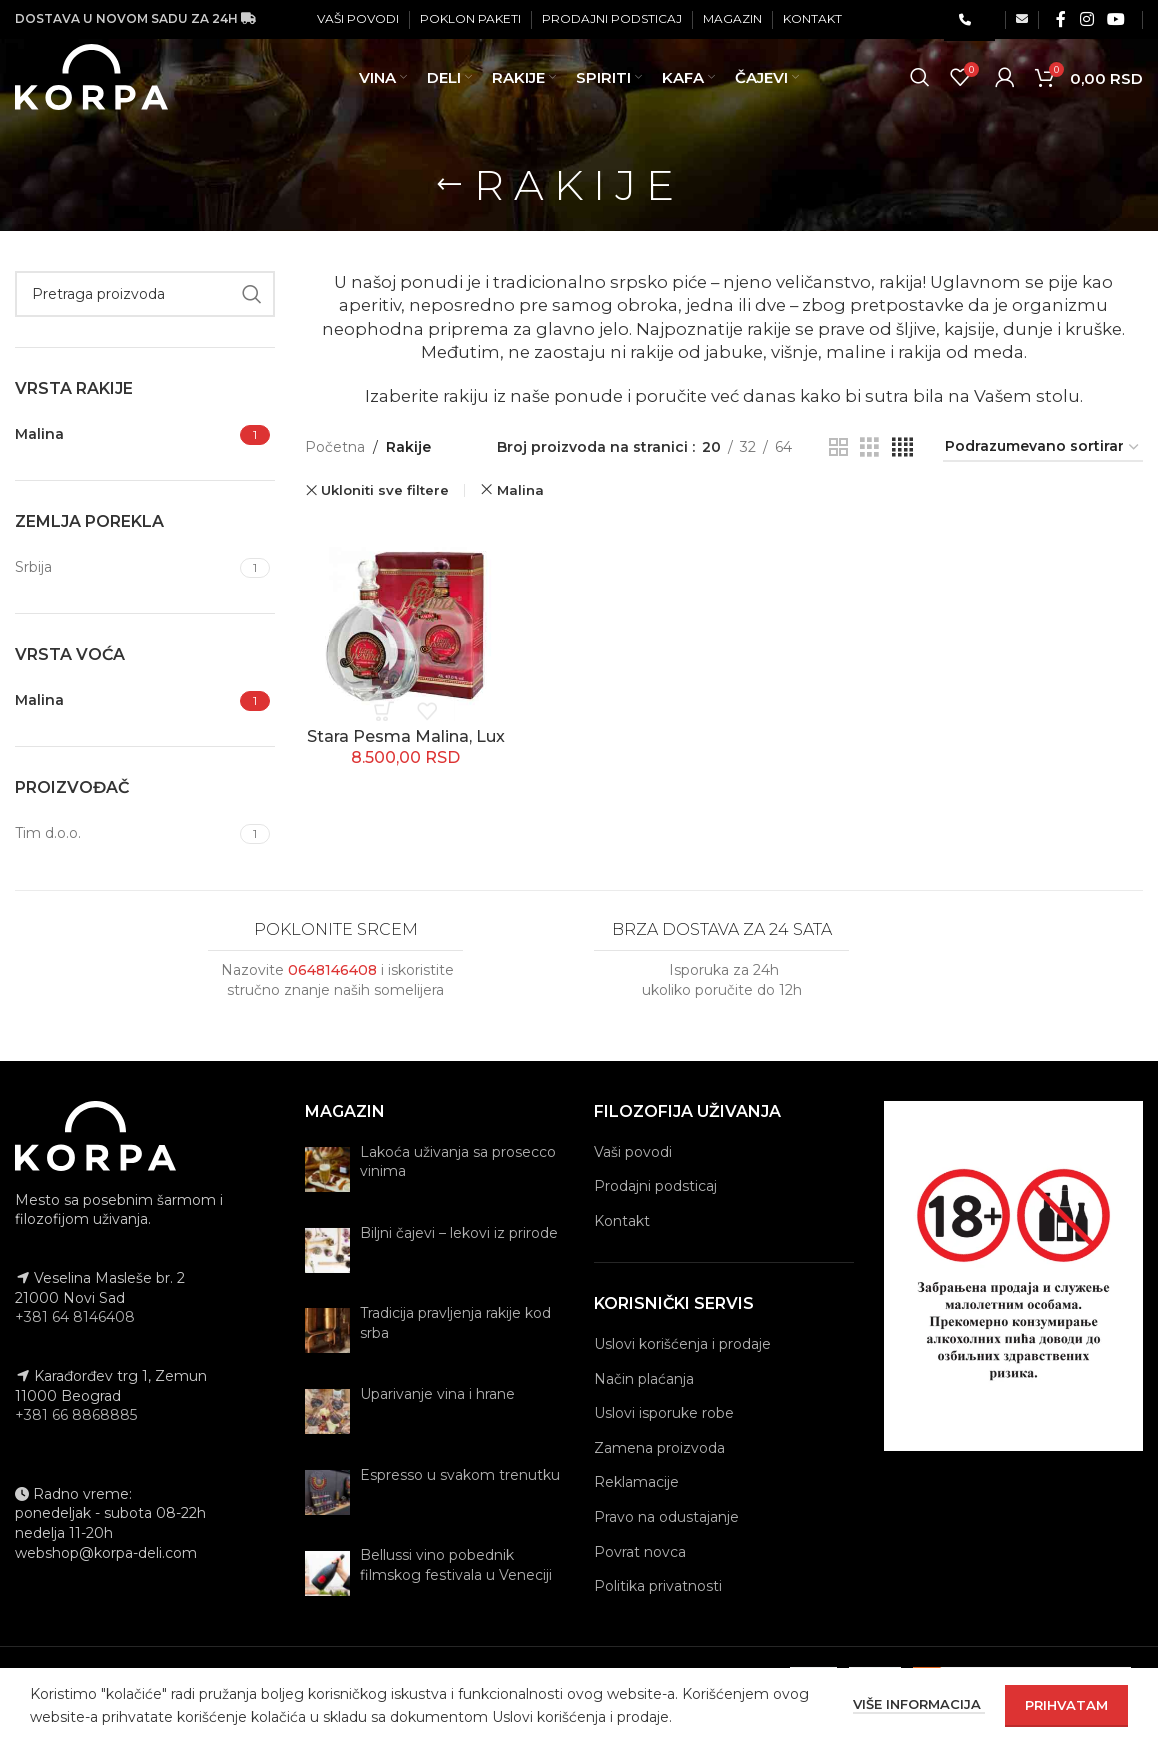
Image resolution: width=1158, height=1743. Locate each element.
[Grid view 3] (869, 447)
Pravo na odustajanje (666, 1517)
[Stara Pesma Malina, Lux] (406, 620)
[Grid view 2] (838, 447)
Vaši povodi (633, 1152)
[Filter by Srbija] (125, 568)
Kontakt (622, 1221)
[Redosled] (1043, 447)
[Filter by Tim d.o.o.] (125, 834)
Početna (335, 447)
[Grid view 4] (902, 447)
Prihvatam (1066, 1705)
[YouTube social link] (1116, 19)
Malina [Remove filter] (520, 490)
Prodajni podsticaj (655, 1186)
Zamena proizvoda (659, 1448)
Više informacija (919, 1704)
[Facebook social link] (1061, 19)
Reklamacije (636, 1482)
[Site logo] (95, 89)
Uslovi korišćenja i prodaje (682, 1344)
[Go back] (449, 185)
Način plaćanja (644, 1379)
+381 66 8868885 (76, 1415)
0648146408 (332, 970)
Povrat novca (640, 1552)
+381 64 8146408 (75, 1317)
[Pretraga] (920, 90)
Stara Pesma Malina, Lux (406, 736)
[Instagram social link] (1086, 19)
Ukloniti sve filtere (385, 490)
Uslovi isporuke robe (664, 1413)
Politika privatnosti (658, 1586)
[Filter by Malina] (125, 435)
